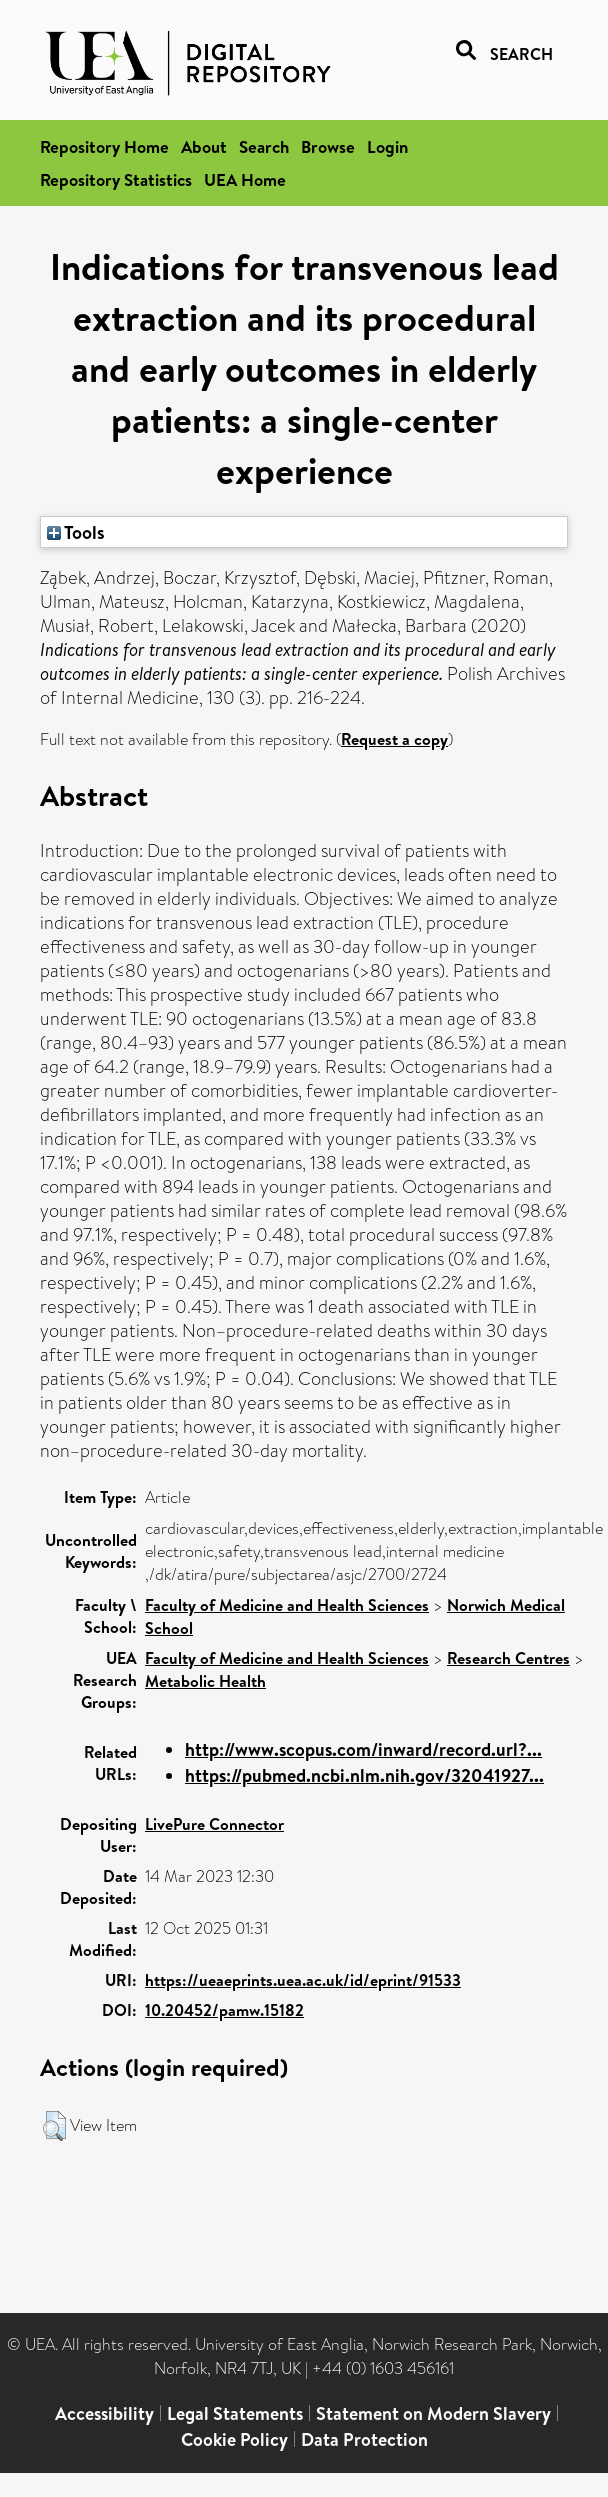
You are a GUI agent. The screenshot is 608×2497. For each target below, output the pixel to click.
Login (387, 146)
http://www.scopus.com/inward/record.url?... (363, 1749)
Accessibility (104, 2413)
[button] (54, 2126)
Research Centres (508, 1658)
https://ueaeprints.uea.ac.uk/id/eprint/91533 (303, 1980)
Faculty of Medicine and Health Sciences (287, 1605)
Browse (328, 146)
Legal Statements (235, 2413)
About (204, 146)
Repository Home (104, 146)
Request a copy (394, 739)
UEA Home (245, 179)
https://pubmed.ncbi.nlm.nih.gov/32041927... (364, 1775)
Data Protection (364, 2439)
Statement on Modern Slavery (433, 2413)
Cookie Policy (234, 2439)
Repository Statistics (116, 179)
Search (264, 146)
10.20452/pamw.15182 (224, 2010)
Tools (76, 532)
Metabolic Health (205, 1681)
